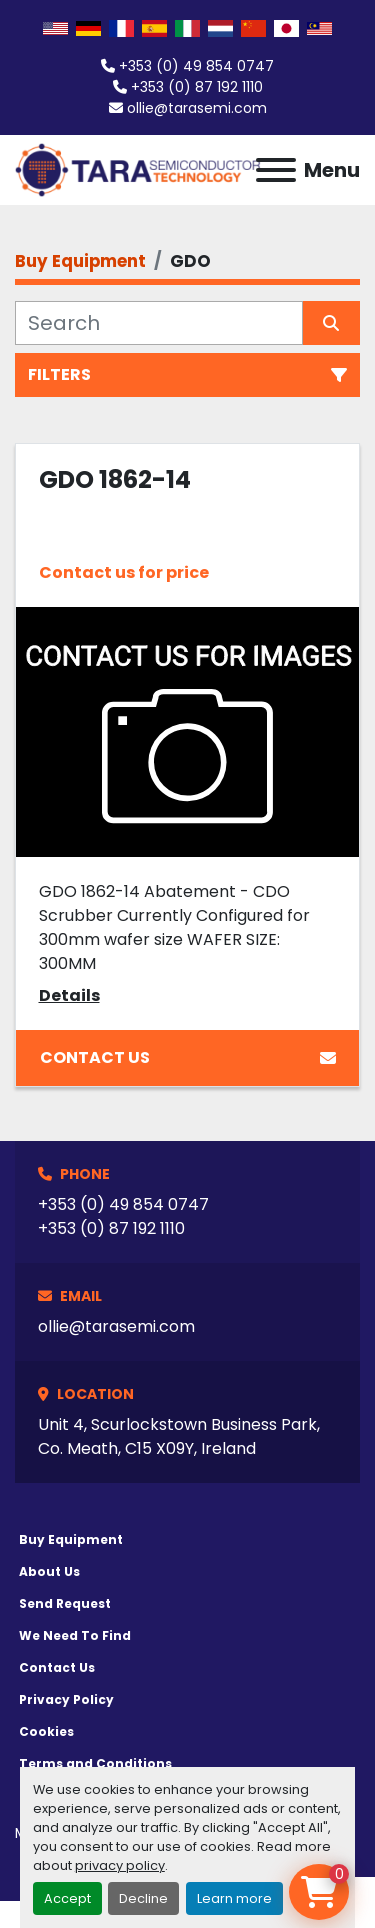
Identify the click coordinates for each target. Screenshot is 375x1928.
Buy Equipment (71, 1539)
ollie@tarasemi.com (197, 108)
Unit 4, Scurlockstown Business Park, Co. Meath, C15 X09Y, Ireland (179, 1436)
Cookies (46, 1731)
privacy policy (120, 1865)
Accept (67, 1898)
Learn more (234, 1898)
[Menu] (276, 170)
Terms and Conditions (95, 1763)
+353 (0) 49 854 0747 (196, 66)
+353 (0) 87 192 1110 (197, 87)
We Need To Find (75, 1635)
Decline (143, 1898)
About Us (49, 1571)
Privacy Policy (66, 1699)
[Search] (159, 323)
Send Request (65, 1603)
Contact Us (188, 1057)
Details (69, 995)
